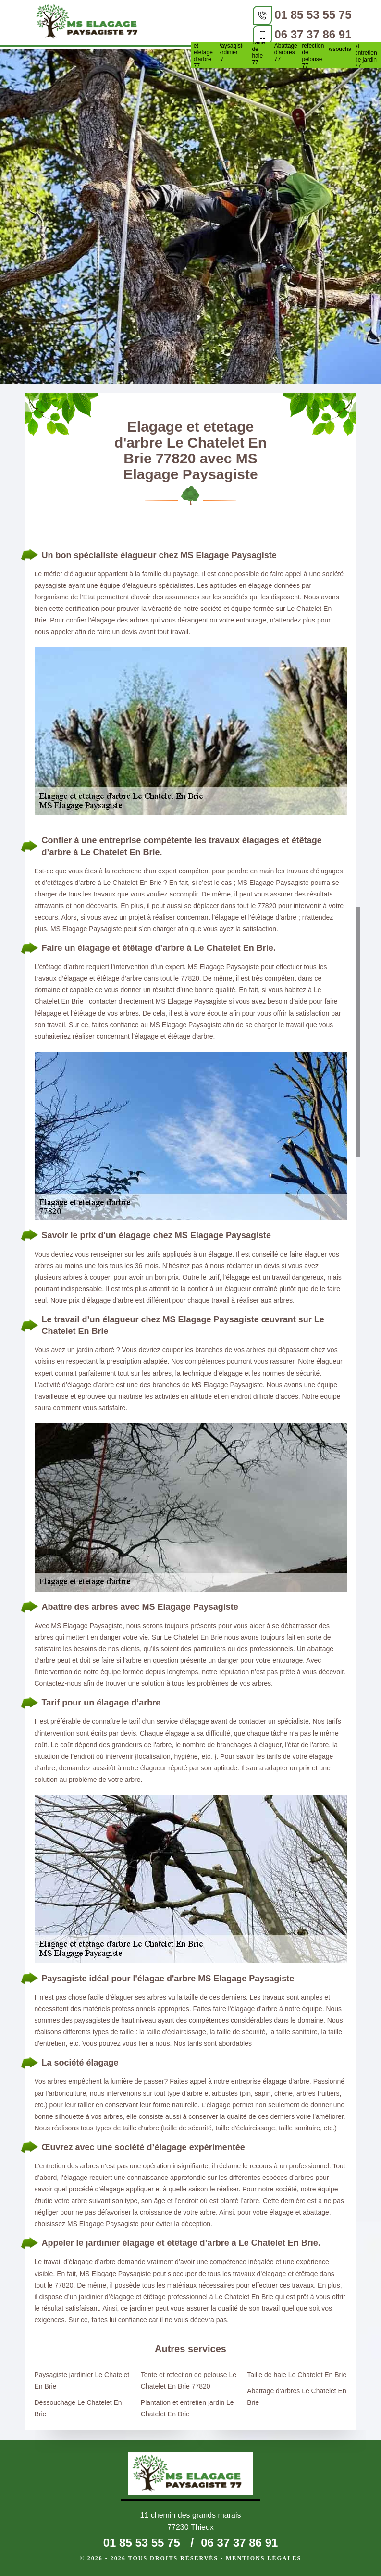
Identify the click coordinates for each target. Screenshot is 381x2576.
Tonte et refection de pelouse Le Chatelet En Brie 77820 (188, 2380)
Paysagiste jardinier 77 (231, 52)
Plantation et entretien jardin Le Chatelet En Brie (187, 2408)
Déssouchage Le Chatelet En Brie (78, 2408)
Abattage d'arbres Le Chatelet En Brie (296, 2396)
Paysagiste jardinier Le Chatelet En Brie (82, 2380)
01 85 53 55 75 (312, 14)
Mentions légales (263, 2558)
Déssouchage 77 (340, 52)
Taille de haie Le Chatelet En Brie (296, 2374)
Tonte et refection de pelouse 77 (313, 52)
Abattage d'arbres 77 (285, 52)
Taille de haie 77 (258, 52)
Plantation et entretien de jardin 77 (367, 52)
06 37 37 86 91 (312, 34)
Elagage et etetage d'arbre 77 (204, 52)
